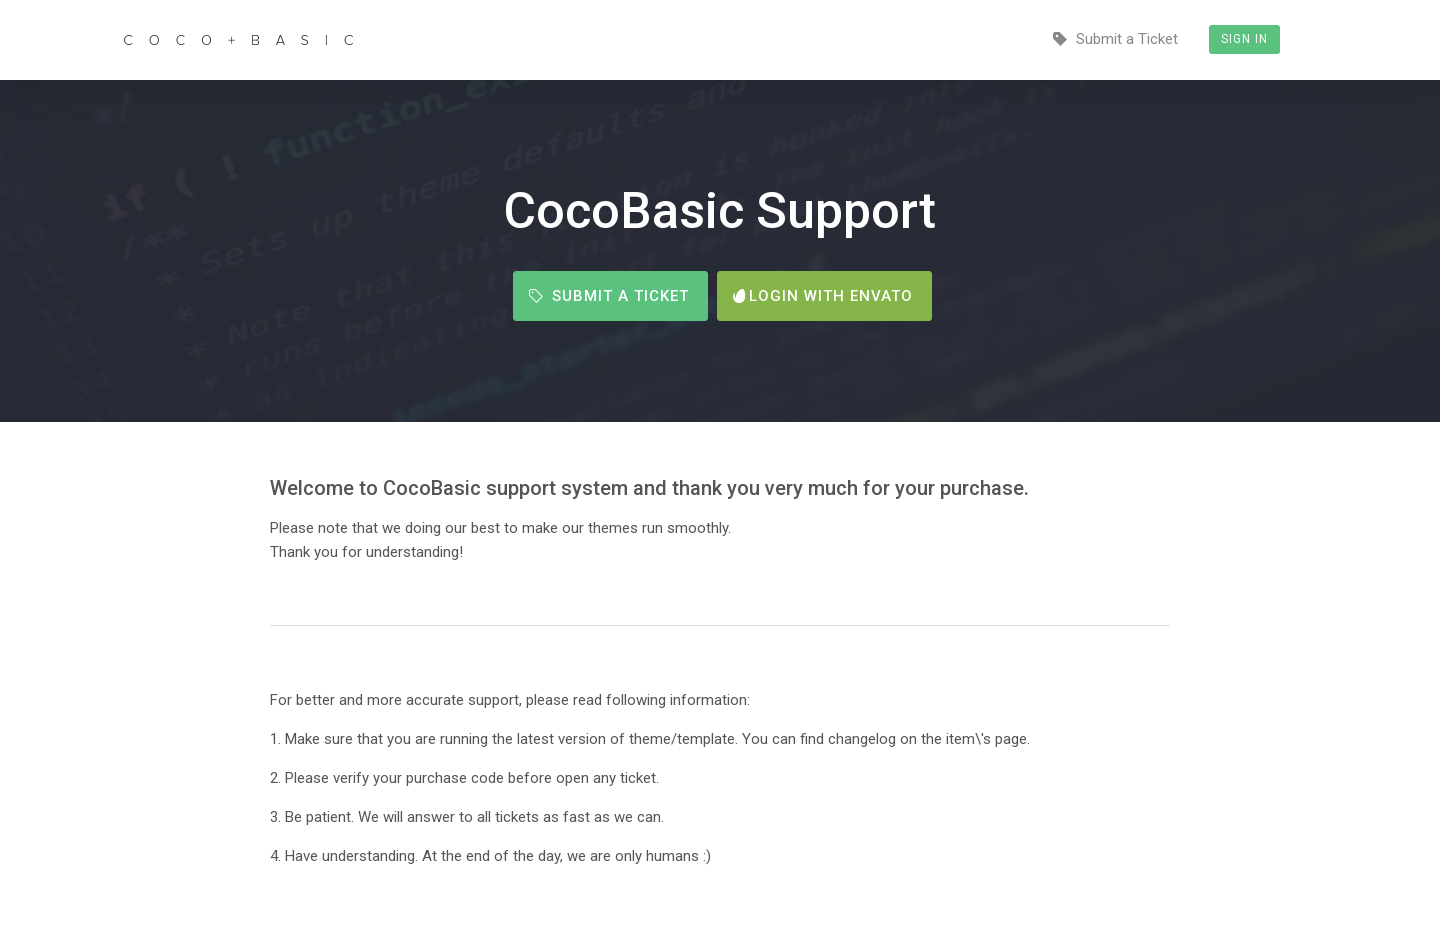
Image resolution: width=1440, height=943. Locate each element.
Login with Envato (823, 296)
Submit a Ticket (1115, 39)
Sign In (1244, 39)
